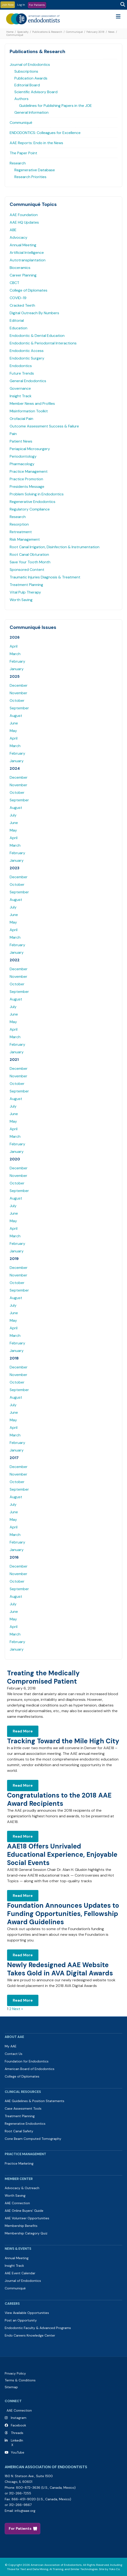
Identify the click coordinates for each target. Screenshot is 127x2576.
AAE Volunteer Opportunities (27, 2218)
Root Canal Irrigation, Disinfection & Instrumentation (54, 546)
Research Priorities (30, 176)
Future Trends (22, 373)
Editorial (17, 320)
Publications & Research (47, 31)
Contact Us (13, 2054)
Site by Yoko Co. (109, 2569)
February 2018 (95, 31)
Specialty (23, 31)
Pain (13, 433)
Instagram (18, 2418)
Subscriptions (26, 71)
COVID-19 (18, 297)
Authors (21, 98)
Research (18, 163)
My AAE (10, 2046)
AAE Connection (17, 2203)
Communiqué (74, 31)
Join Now (8, 5)
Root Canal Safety (19, 2131)
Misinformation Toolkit (29, 411)
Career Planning (23, 275)
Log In (21, 5)
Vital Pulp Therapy (25, 592)
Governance (20, 388)
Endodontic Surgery (27, 358)
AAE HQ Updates (24, 222)
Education (18, 328)
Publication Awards (30, 78)
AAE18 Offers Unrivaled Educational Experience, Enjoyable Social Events (62, 1854)
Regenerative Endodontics (32, 501)
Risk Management (25, 539)
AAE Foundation (24, 214)
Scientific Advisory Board (35, 91)
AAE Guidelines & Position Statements (34, 2101)
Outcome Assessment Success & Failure (44, 426)
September (19, 708)
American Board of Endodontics (29, 2069)
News (111, 31)
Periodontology (23, 456)
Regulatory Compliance (30, 509)
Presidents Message (27, 486)
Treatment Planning (26, 584)
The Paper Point (23, 153)
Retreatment (21, 531)
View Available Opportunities (27, 2313)
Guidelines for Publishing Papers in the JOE (55, 105)
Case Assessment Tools (23, 2108)
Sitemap (11, 2387)
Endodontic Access (27, 350)
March (15, 653)
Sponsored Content (27, 569)
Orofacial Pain (21, 418)
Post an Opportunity (21, 2320)
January (17, 668)
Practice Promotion (26, 479)
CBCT (14, 282)
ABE (13, 229)
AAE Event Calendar (20, 2273)
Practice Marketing (19, 2163)
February (17, 661)
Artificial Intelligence (27, 252)
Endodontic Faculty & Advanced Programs (38, 2328)
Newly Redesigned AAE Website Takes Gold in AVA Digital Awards (60, 1969)
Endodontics (21, 365)
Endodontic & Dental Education (37, 335)
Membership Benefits (21, 2226)
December (19, 685)
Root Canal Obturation (29, 554)
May (13, 730)
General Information (31, 112)
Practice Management (29, 471)
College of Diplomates (28, 290)
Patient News (21, 441)
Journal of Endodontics (30, 64)
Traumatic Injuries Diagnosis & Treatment (45, 577)
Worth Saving (21, 599)
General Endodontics (28, 380)
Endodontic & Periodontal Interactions (43, 343)
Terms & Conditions (20, 2380)
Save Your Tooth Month (30, 562)
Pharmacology (22, 463)
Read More (23, 1731)
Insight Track (21, 395)
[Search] (123, 4)
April (13, 646)
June (14, 723)
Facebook (17, 2425)
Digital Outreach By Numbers (34, 312)
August (16, 715)
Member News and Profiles (32, 403)
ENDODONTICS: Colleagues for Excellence (45, 132)
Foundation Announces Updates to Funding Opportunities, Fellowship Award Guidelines (63, 1913)
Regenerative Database (34, 169)
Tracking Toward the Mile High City (63, 1741)
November (18, 692)
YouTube (16, 2452)
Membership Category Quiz (26, 2233)
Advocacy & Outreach (22, 2188)
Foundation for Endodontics (27, 2061)
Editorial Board (27, 85)
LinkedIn (16, 2440)
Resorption (19, 524)
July (13, 815)
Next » (17, 2008)
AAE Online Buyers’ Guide (24, 2210)
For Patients (37, 5)
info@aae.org (25, 2511)
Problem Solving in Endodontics (37, 494)
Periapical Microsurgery (30, 448)
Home (9, 31)
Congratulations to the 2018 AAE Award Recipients (59, 1799)
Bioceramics (20, 267)
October (17, 700)
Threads (17, 2433)
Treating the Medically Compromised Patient (43, 1677)
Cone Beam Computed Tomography (33, 2139)
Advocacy (18, 237)
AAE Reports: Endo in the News (36, 142)
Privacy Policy (15, 2373)
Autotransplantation (27, 260)
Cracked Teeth (22, 305)
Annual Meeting (23, 245)
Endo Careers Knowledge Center (30, 2335)
